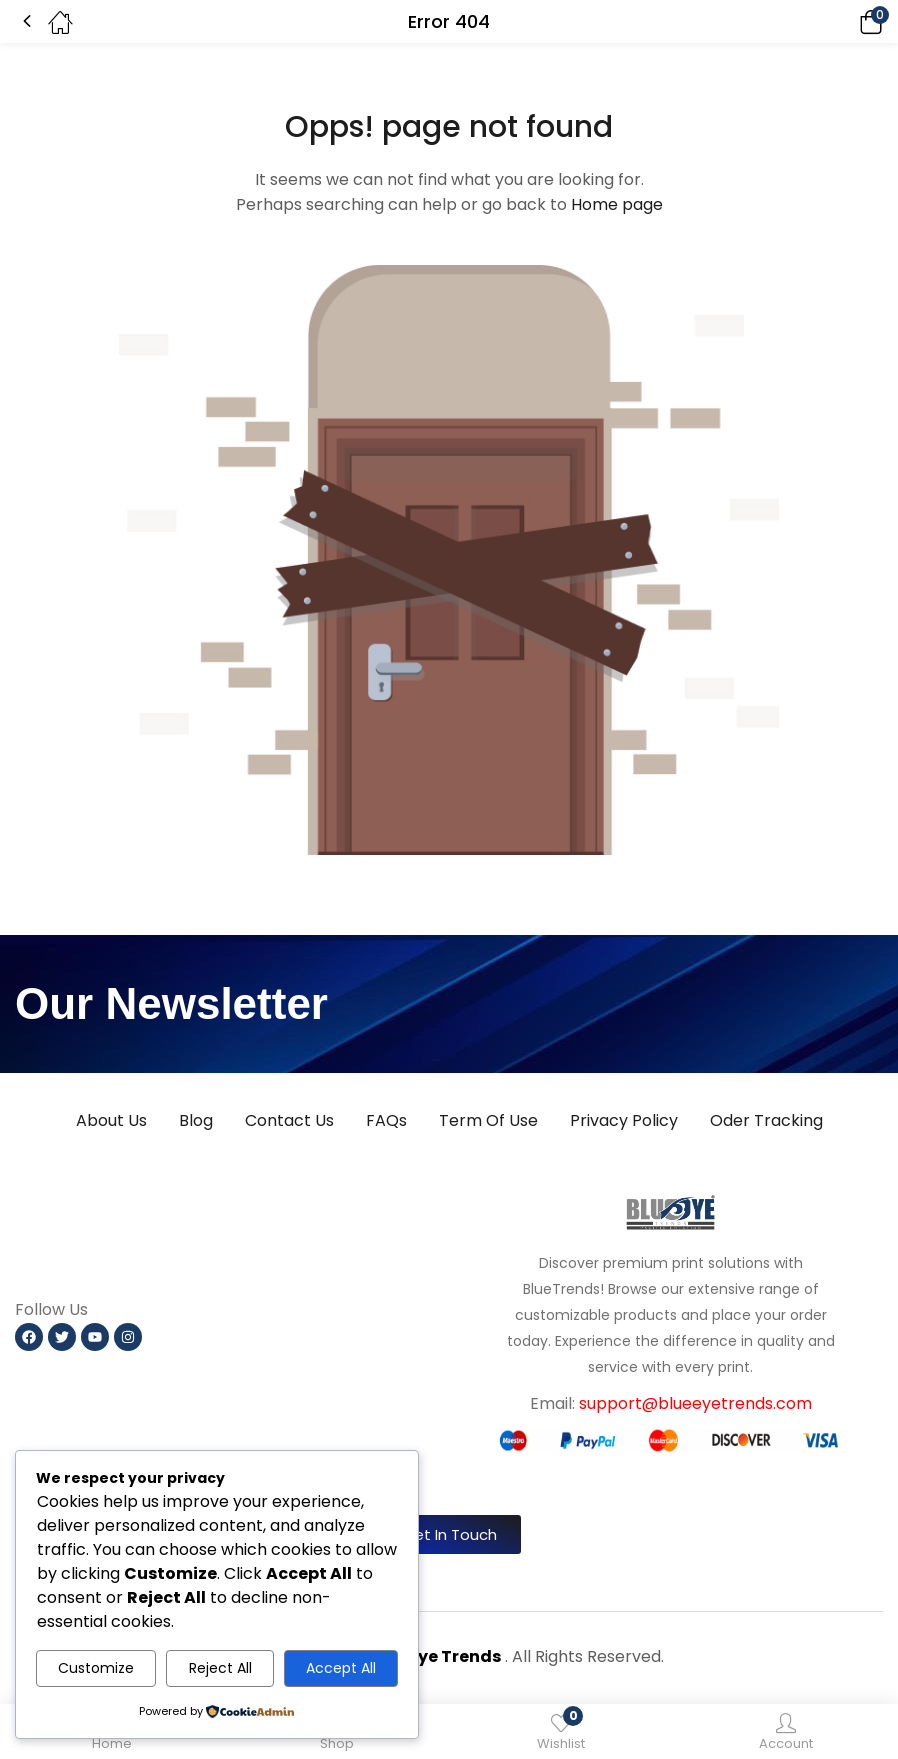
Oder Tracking (766, 1120)
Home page (617, 204)
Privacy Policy (624, 1120)
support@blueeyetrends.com (695, 1403)
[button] (843, 21)
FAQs (386, 1120)
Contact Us (289, 1120)
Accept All (341, 1668)
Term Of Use (488, 1120)
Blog (196, 1120)
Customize (96, 1668)
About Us (111, 1120)
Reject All (220, 1668)
